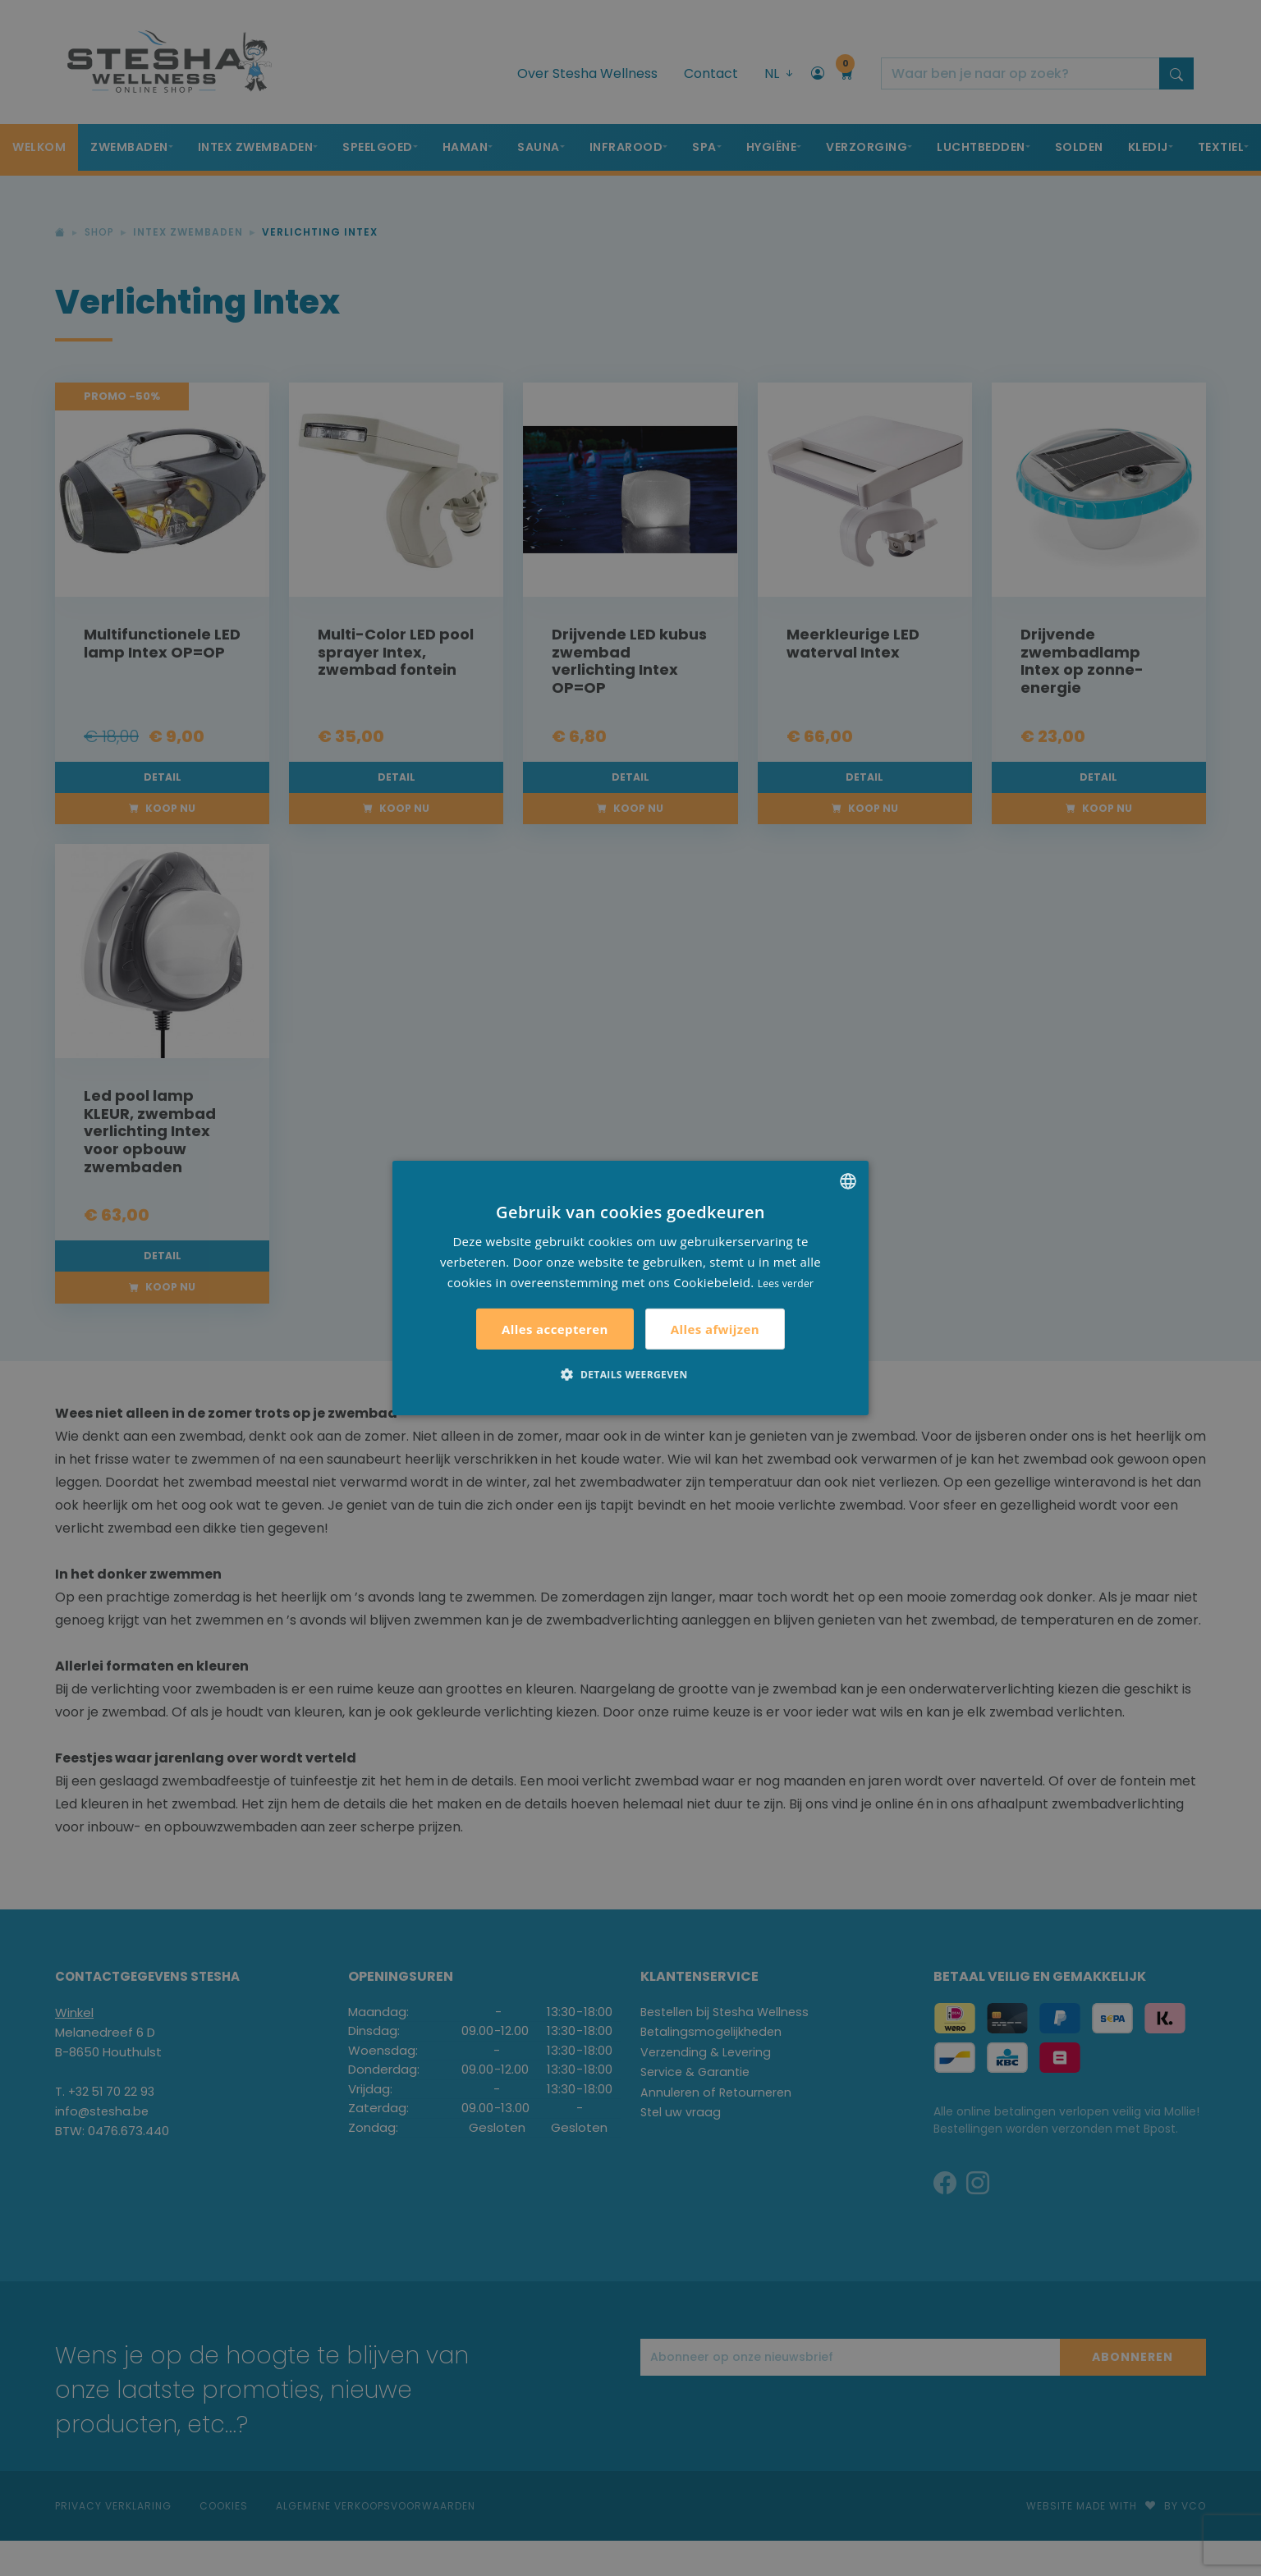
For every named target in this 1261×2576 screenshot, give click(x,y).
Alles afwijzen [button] (715, 1329)
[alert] (630, 1288)
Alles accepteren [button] (555, 1329)
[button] (630, 1374)
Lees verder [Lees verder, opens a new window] (786, 1283)
